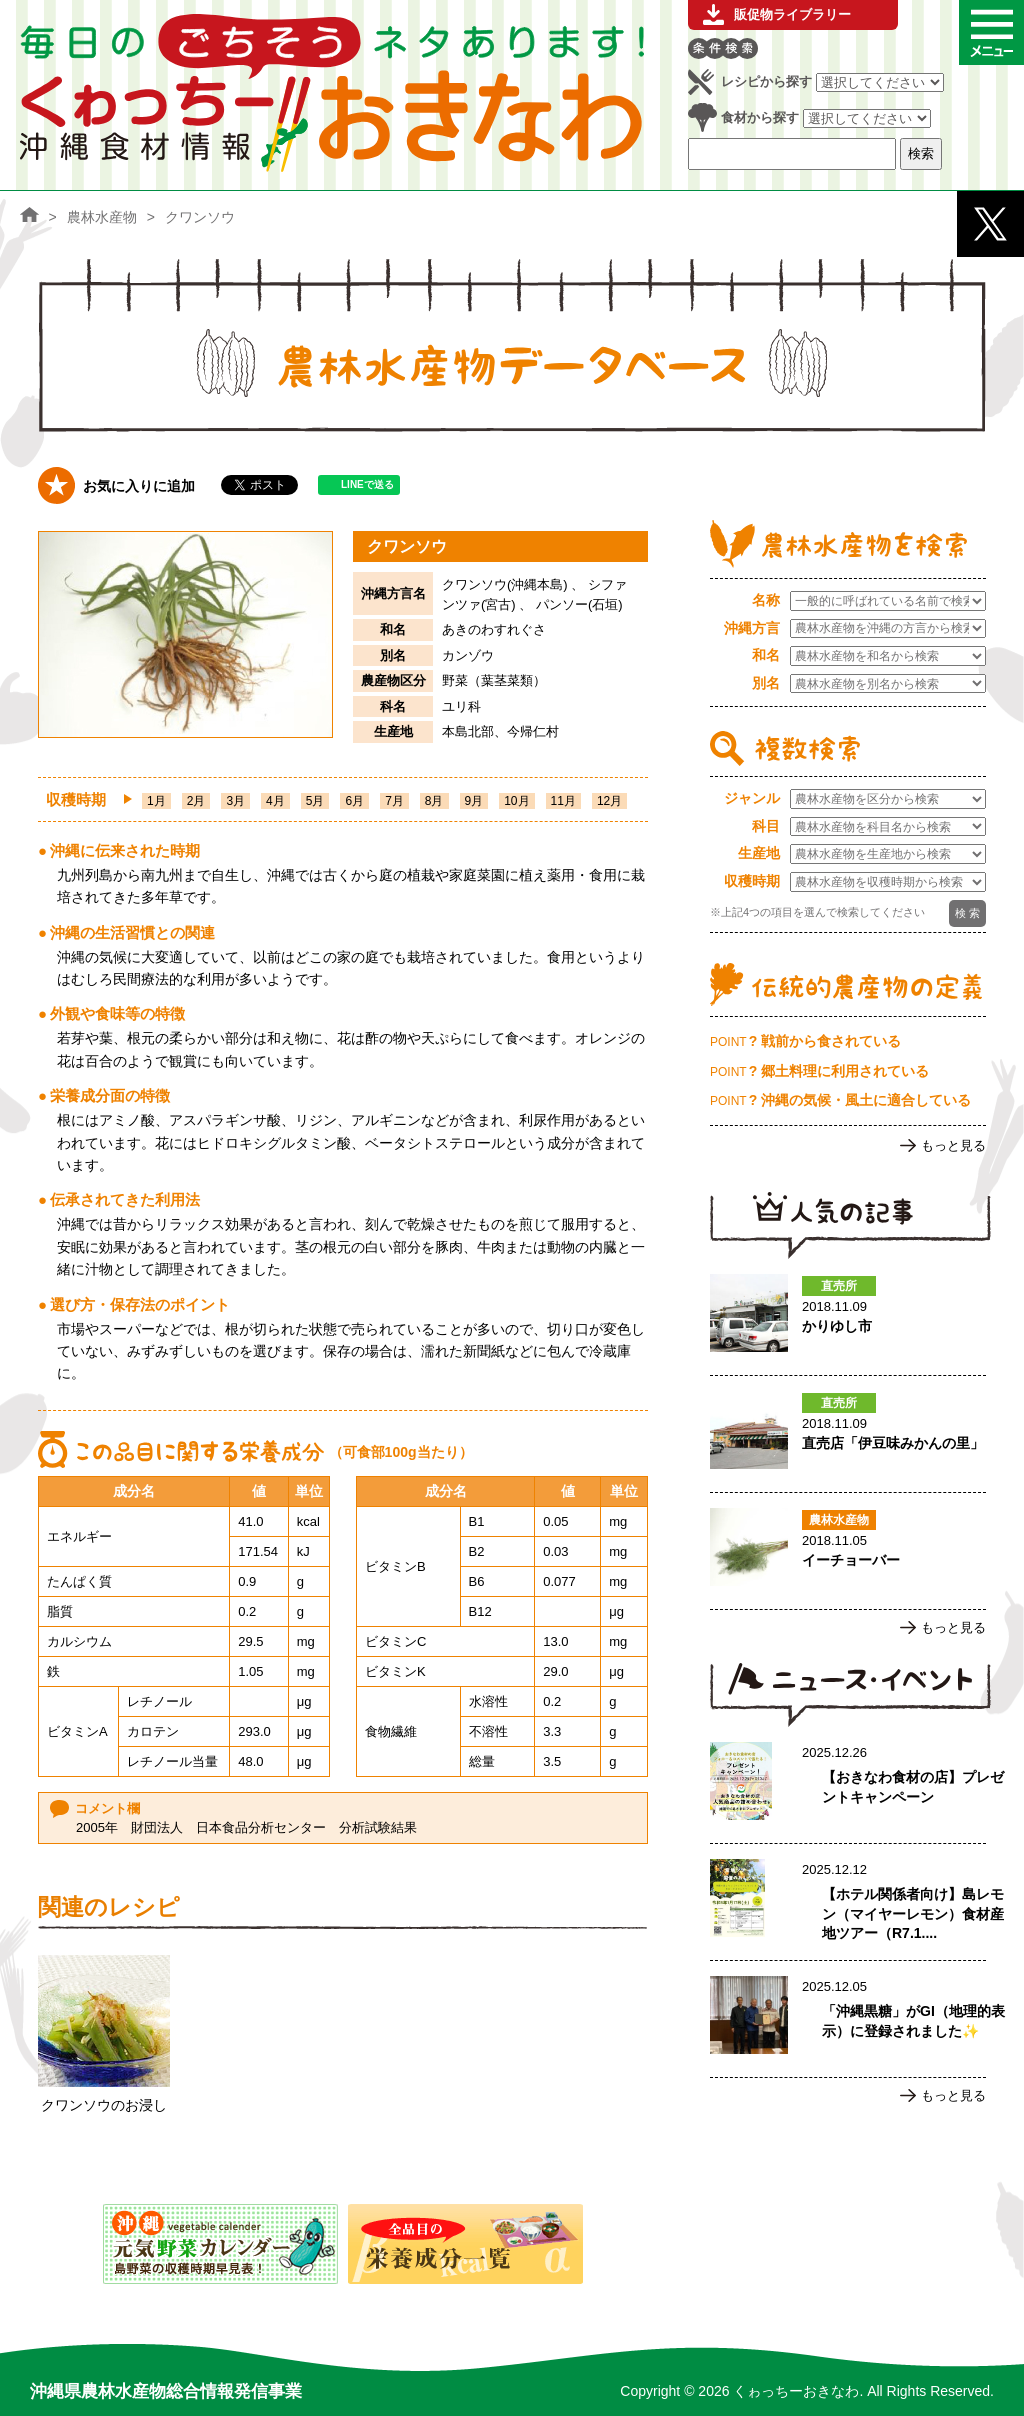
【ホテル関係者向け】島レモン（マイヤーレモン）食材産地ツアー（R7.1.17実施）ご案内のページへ (848, 1902)
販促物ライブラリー (792, 14)
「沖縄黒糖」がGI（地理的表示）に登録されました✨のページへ (848, 2019)
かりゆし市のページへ (848, 1317)
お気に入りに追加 (139, 486)
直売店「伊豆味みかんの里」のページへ (848, 1434)
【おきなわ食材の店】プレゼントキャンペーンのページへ (848, 1785)
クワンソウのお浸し (104, 2105)
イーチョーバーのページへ (848, 1551)
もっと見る (953, 1145)
